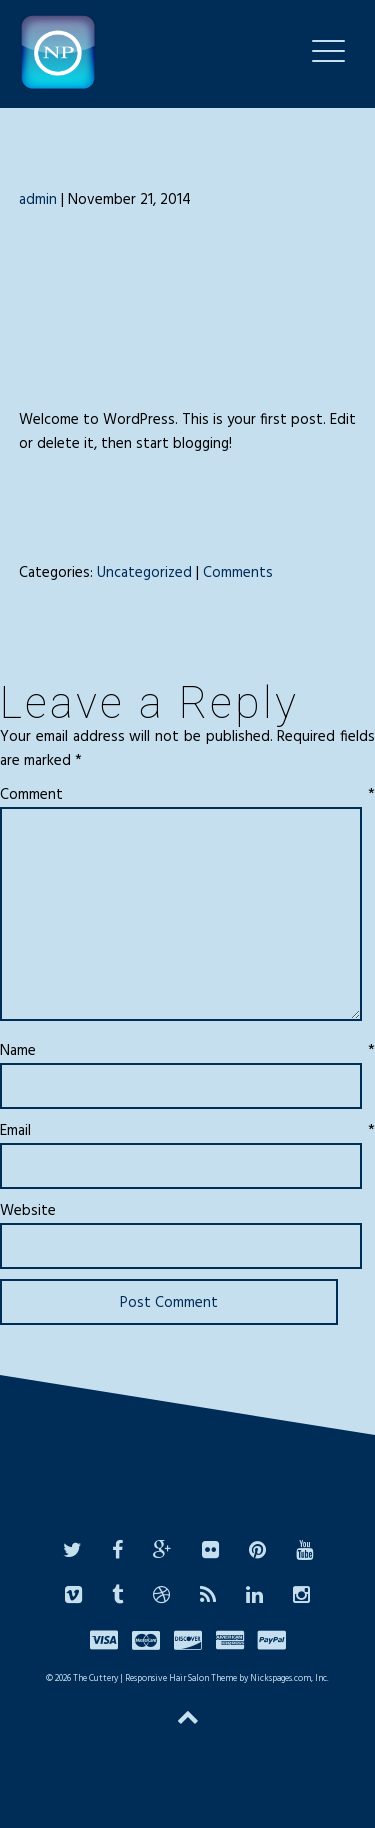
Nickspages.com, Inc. (288, 1679)
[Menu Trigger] (328, 50)
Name (187, 1051)
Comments (238, 573)
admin (38, 200)
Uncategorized (144, 573)
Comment (187, 795)
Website (28, 1211)
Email (187, 1131)
